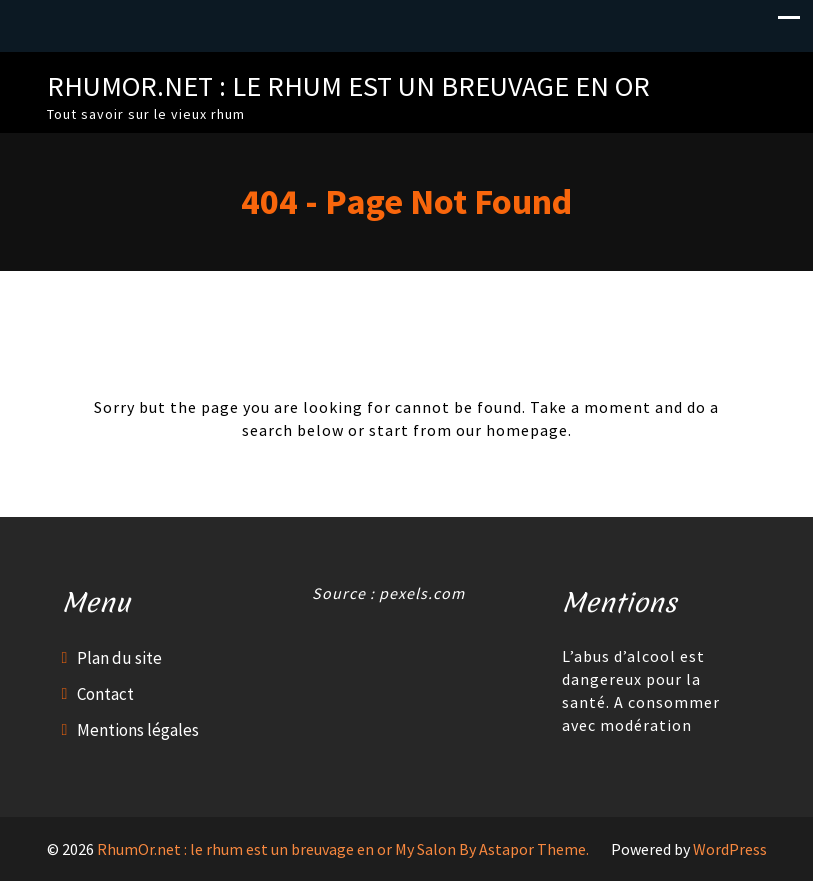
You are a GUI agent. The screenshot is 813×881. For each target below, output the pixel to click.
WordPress (730, 849)
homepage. (529, 430)
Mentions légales (138, 730)
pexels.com (422, 593)
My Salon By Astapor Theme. (492, 849)
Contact (105, 694)
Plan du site (119, 658)
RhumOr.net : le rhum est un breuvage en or (348, 86)
